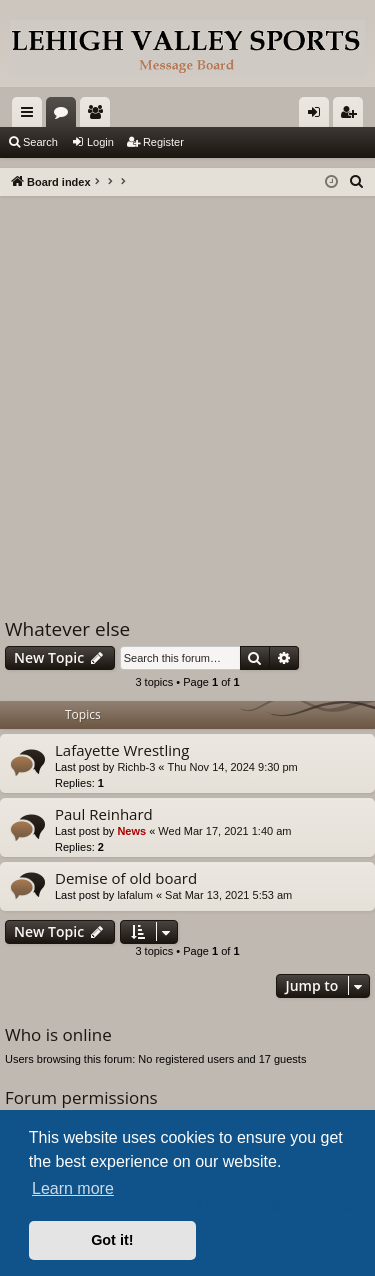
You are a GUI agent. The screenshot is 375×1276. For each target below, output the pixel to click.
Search (40, 142)
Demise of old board (126, 878)
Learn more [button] (73, 1188)
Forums (65, 116)
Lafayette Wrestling (122, 750)
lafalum (134, 895)
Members (99, 116)
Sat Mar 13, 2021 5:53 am (228, 895)
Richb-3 (136, 767)
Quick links (31, 116)
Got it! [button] (112, 1240)
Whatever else (67, 629)
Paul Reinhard (104, 814)
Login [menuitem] (318, 116)
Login (100, 142)
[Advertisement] (187, 393)
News (131, 831)
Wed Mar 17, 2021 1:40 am (224, 831)
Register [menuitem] (352, 116)
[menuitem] (357, 182)
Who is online (58, 1034)
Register (163, 142)
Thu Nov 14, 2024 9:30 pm (233, 767)
